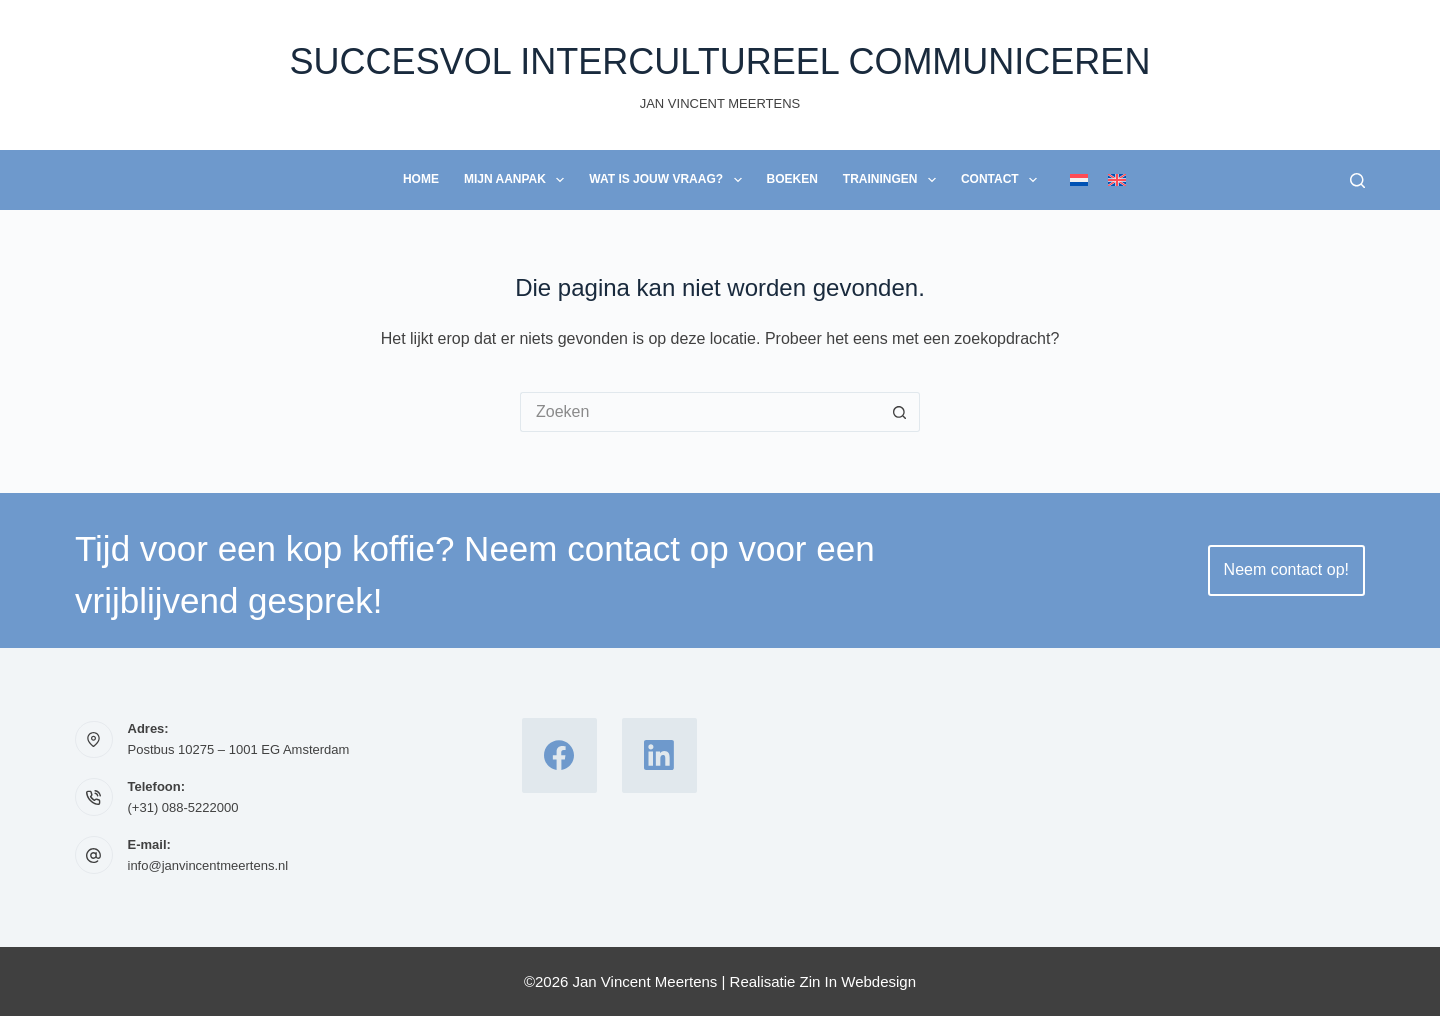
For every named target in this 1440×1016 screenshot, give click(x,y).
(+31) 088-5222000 (183, 807)
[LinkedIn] (659, 755)
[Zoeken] (1357, 180)
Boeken (792, 179)
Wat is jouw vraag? (669, 180)
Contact (1003, 180)
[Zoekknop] (900, 412)
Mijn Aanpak (518, 180)
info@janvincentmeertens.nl (208, 865)
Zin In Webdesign (858, 981)
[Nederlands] (1079, 180)
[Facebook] (559, 755)
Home (421, 179)
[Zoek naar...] (700, 412)
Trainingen (893, 180)
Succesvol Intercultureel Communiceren (720, 61)
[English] (1117, 180)
